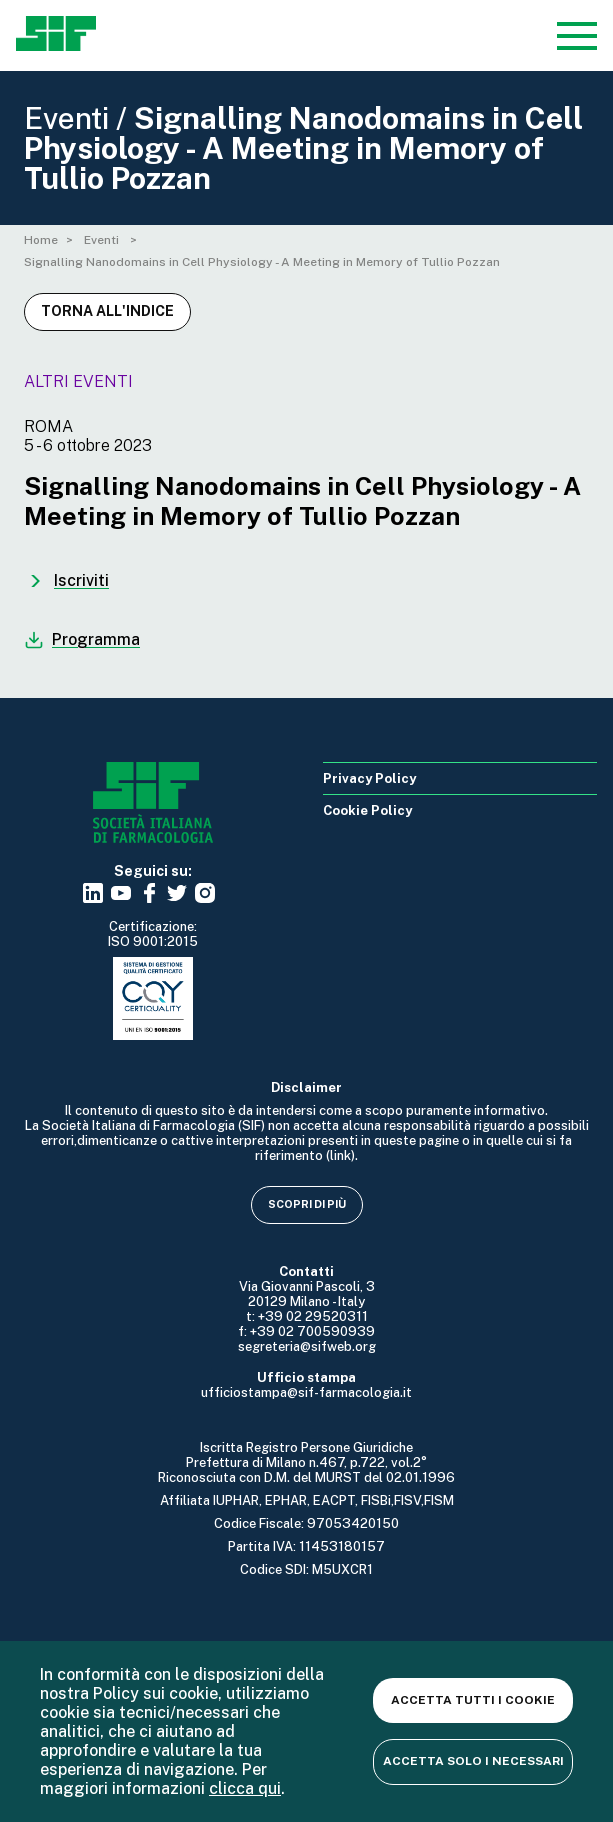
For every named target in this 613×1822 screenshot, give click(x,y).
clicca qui (245, 1788)
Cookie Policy (367, 810)
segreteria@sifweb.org (307, 1346)
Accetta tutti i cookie (473, 1700)
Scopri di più (307, 1204)
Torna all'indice (107, 311)
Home (41, 240)
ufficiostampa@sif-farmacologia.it (306, 1392)
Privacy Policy (369, 778)
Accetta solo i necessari (473, 1761)
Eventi (103, 240)
